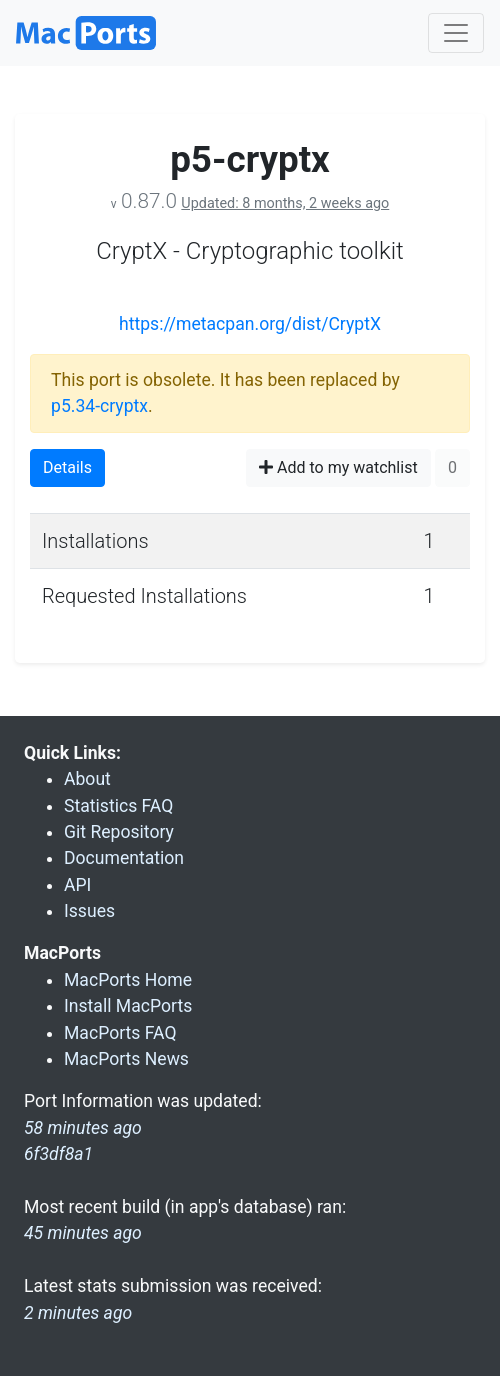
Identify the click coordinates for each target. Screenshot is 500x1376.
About (87, 779)
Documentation (124, 858)
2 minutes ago (78, 1313)
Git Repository (119, 832)
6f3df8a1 (58, 1154)
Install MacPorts (128, 1006)
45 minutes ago (83, 1233)
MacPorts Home (128, 980)
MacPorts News (126, 1059)
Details (67, 467)
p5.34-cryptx (99, 406)
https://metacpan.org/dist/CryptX (250, 324)
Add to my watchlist (338, 467)
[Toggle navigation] (456, 33)
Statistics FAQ (118, 806)
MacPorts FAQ (120, 1033)
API (77, 885)
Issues (89, 911)
